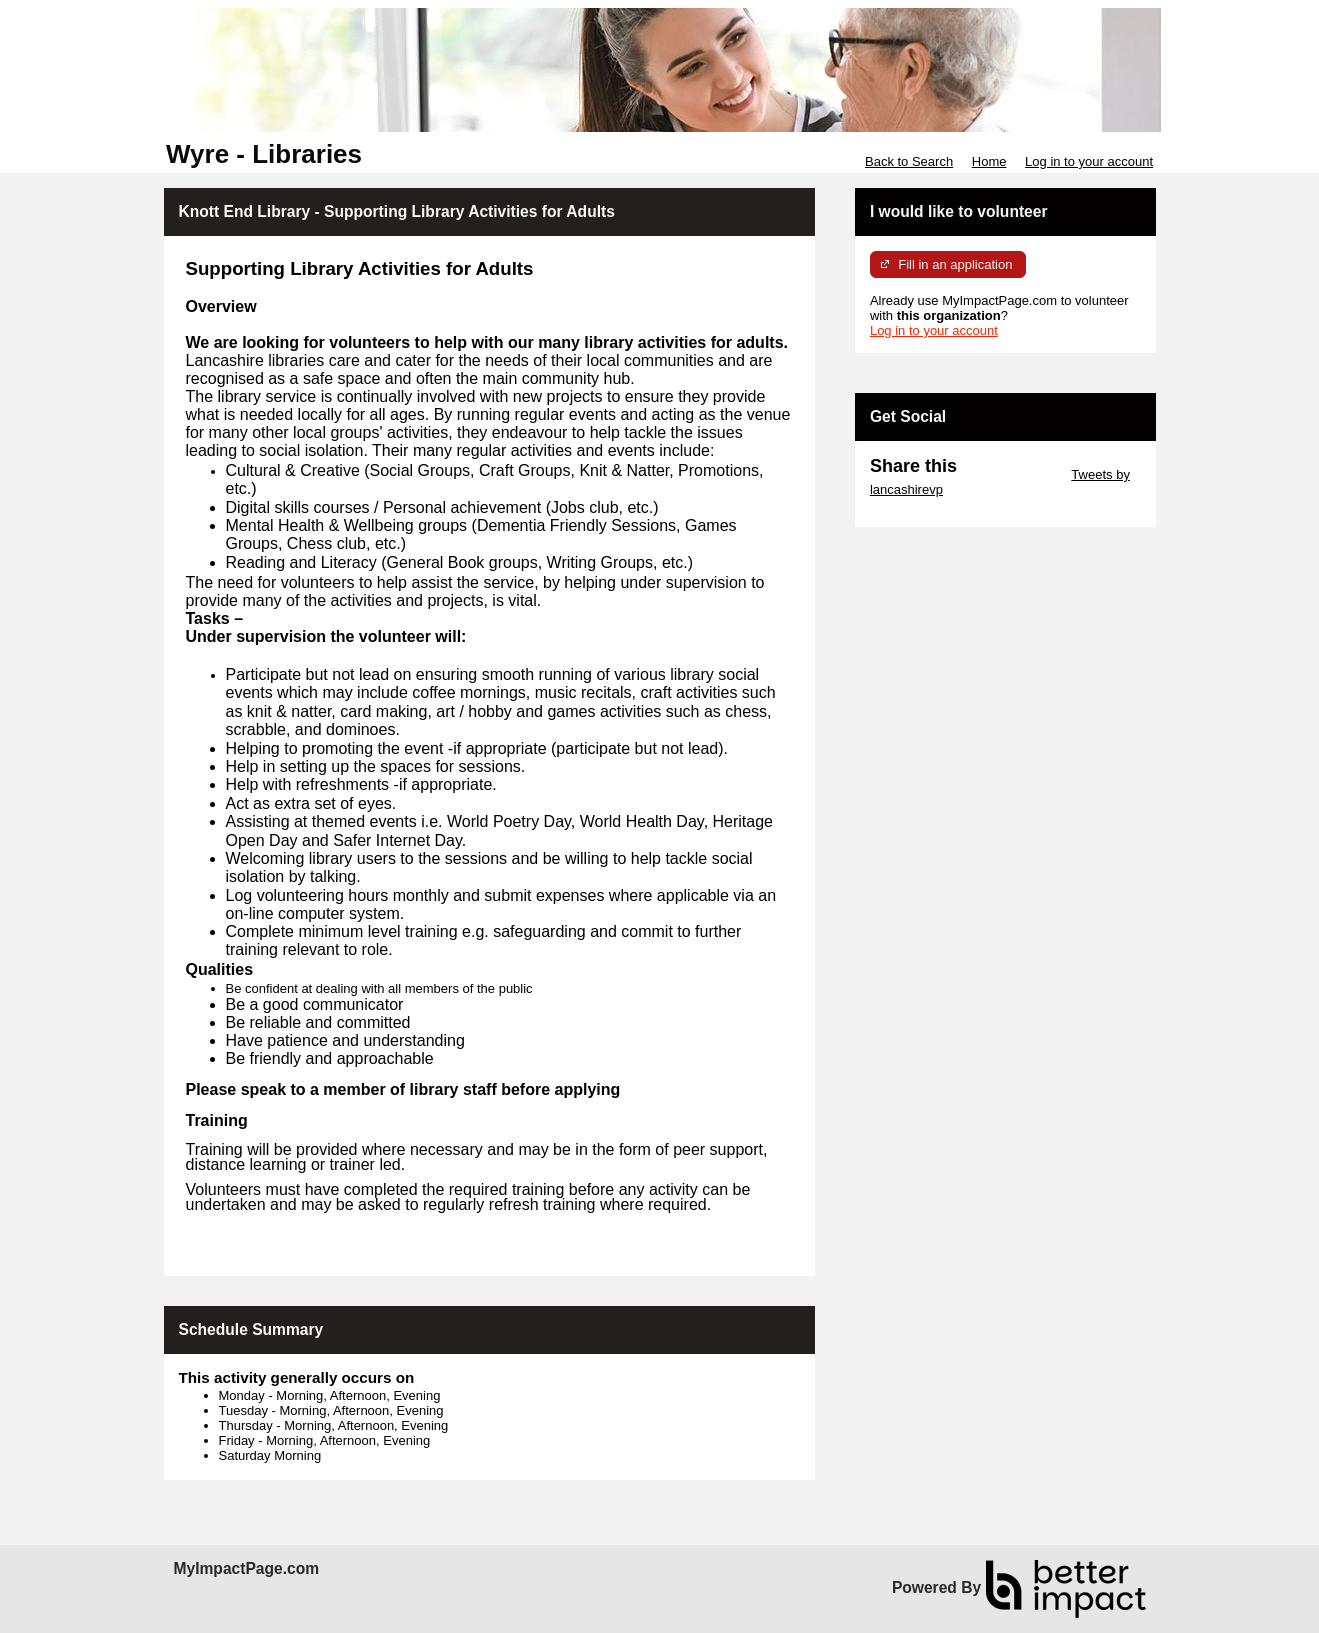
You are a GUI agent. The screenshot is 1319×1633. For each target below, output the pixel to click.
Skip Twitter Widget (1012, 474)
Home (989, 161)
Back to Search (909, 161)
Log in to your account (1089, 161)
